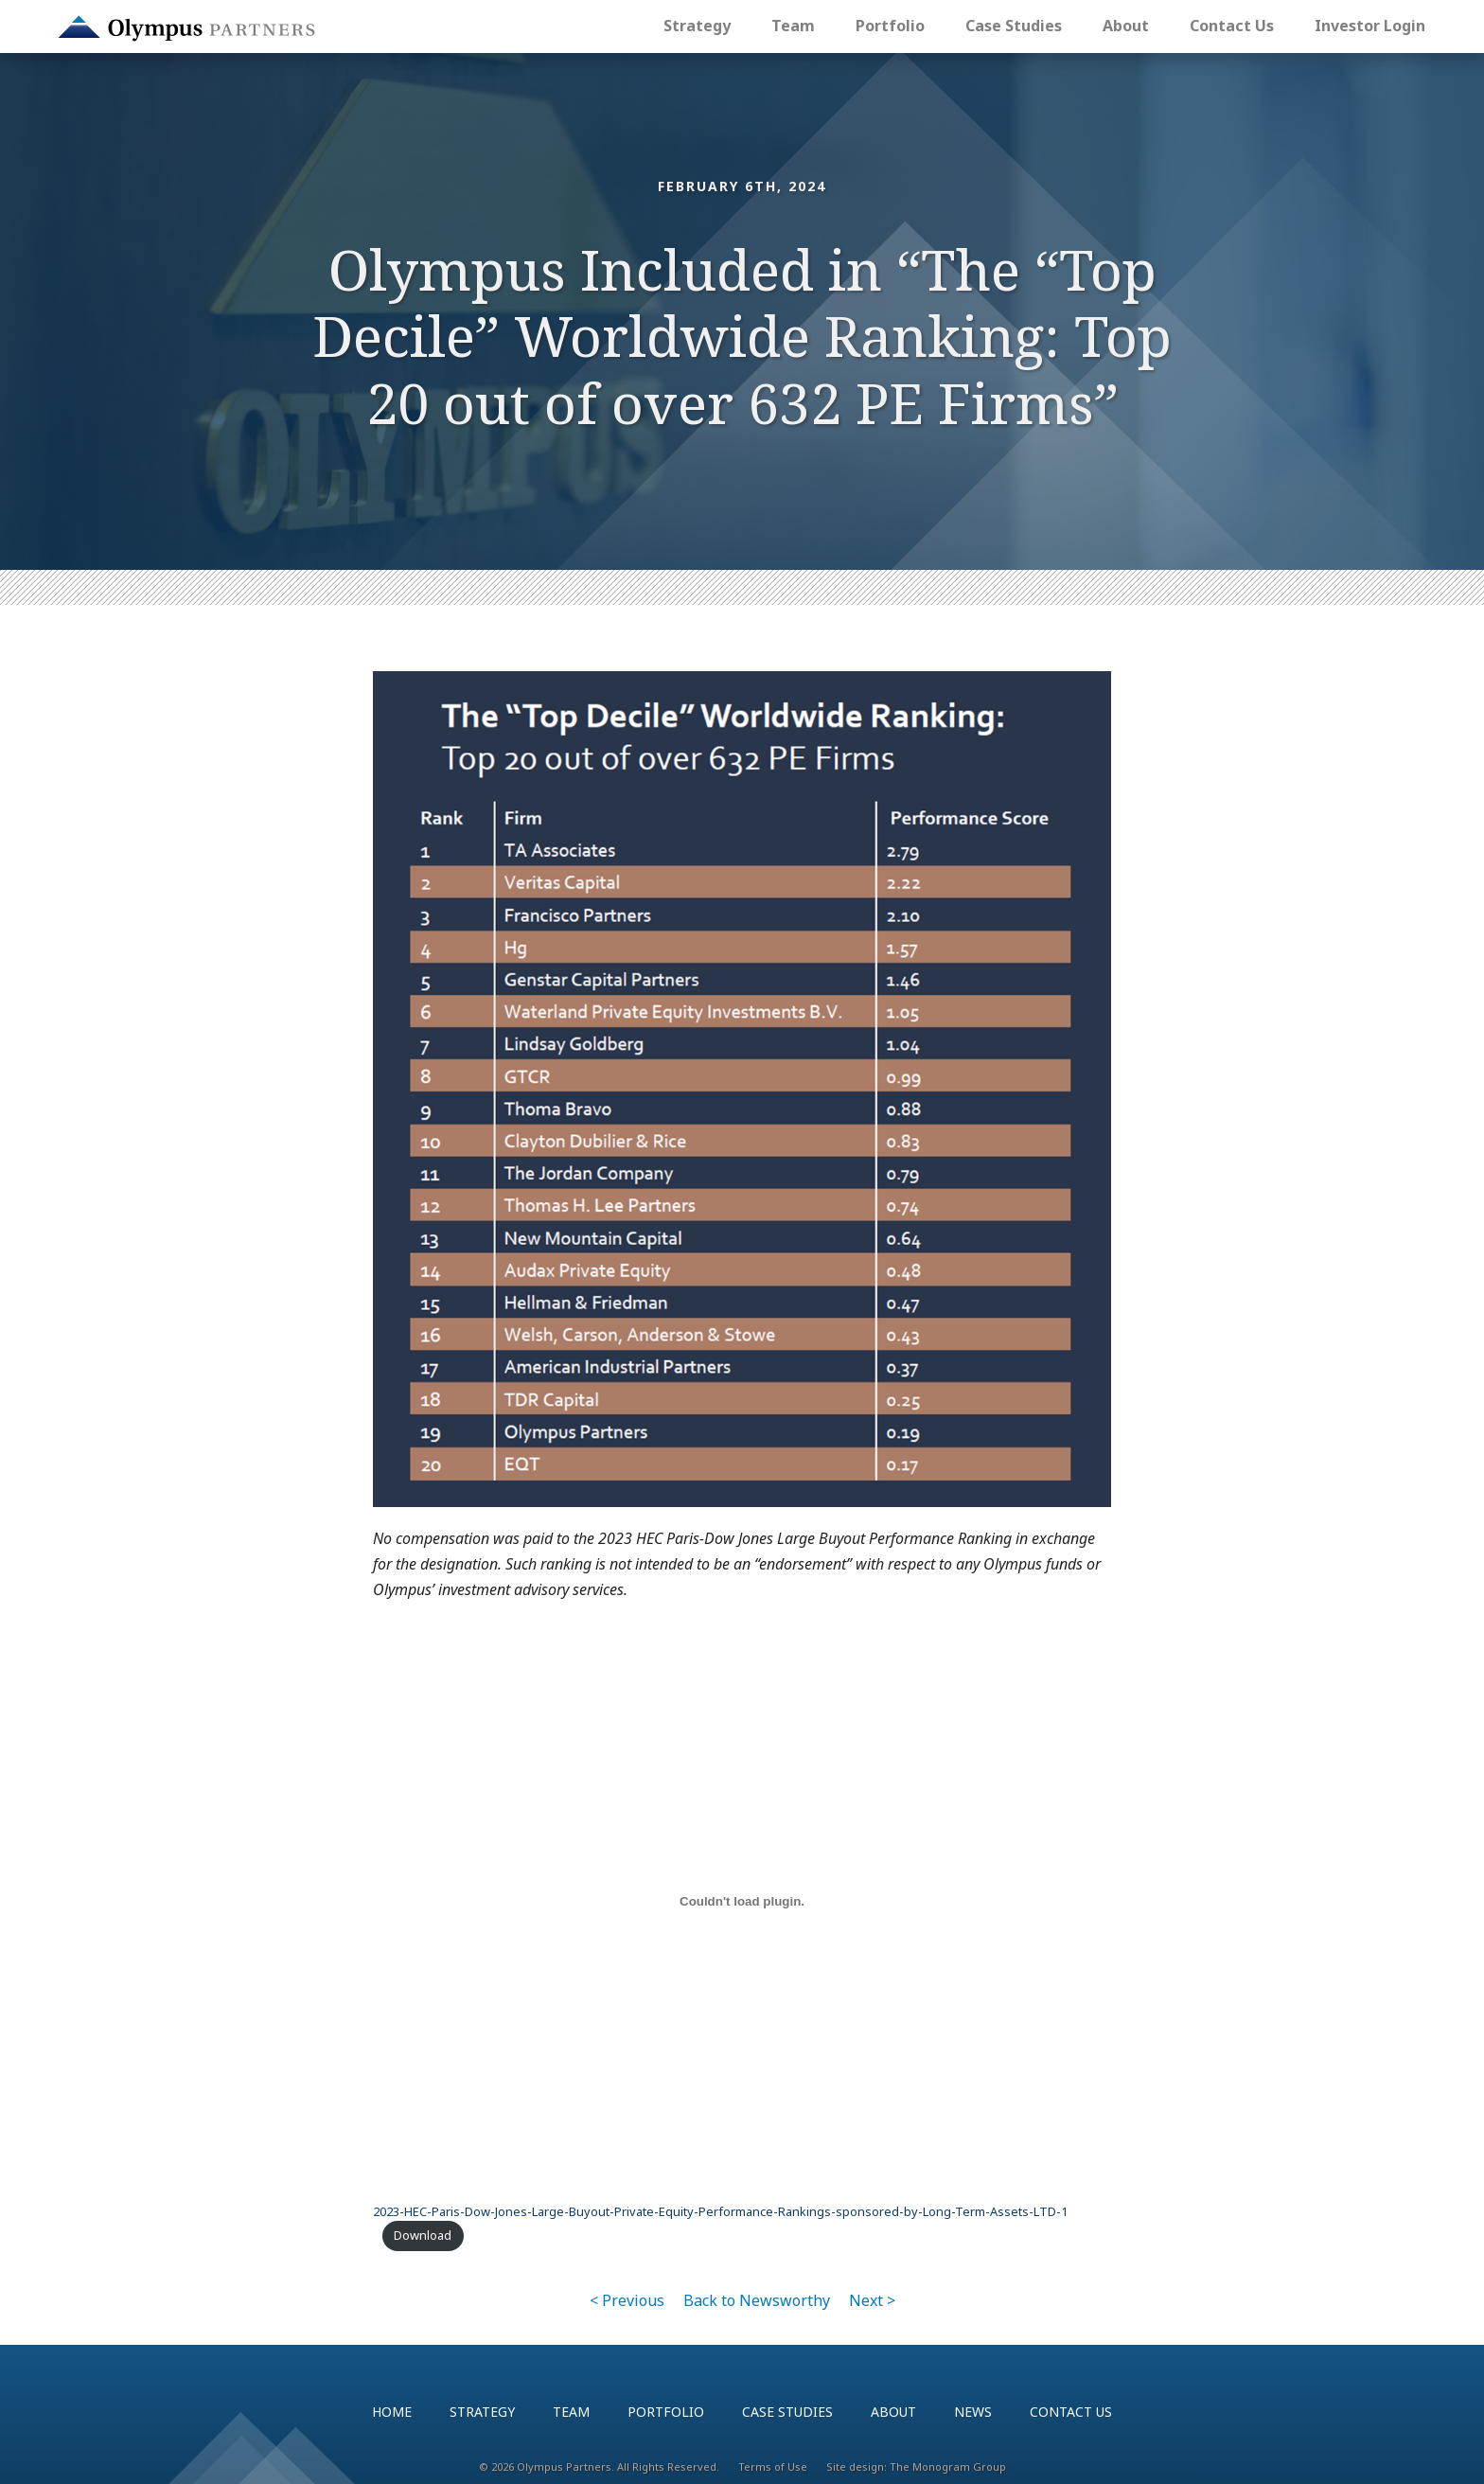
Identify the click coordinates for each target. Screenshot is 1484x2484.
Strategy (697, 25)
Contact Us (1232, 25)
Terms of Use (772, 2466)
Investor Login (1370, 25)
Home (392, 2412)
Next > (872, 2300)
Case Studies (1013, 25)
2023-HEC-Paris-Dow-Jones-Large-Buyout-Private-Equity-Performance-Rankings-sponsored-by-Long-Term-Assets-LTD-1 (720, 2211)
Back (756, 2300)
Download (422, 2235)
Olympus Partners (186, 28)
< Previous (627, 2300)
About (1126, 25)
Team (793, 25)
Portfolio (890, 25)
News (973, 2412)
